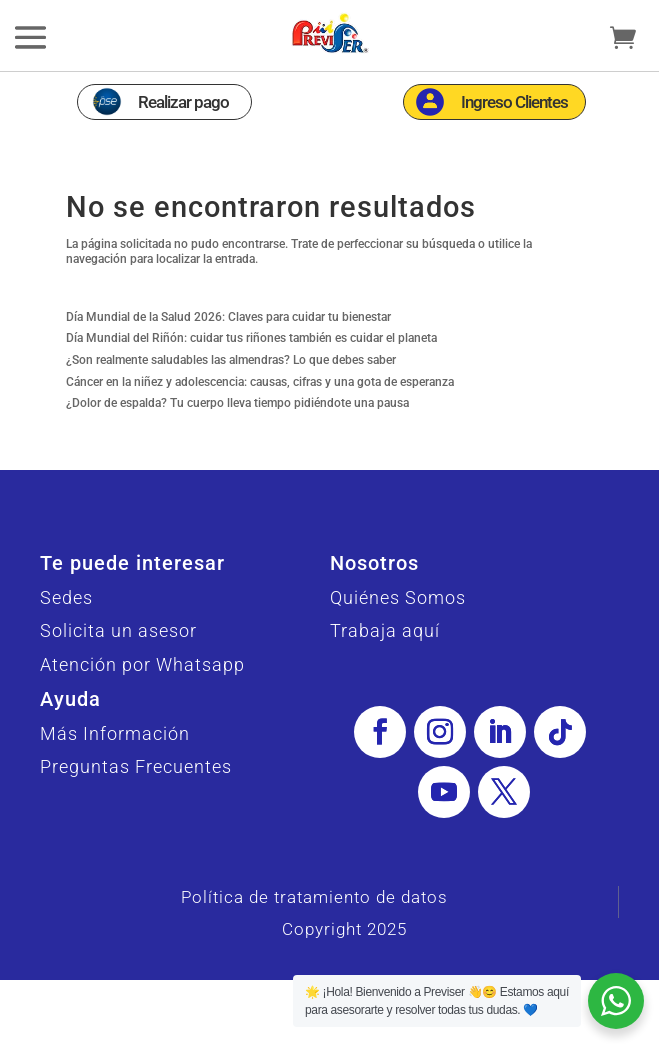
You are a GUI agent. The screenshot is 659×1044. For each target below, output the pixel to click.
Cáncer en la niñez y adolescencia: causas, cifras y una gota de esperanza (260, 382)
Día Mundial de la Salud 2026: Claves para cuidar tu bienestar (228, 317)
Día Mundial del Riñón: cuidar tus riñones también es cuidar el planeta (251, 338)
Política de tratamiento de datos (314, 897)
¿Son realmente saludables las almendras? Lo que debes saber (231, 360)
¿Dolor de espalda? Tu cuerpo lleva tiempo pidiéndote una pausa (237, 403)
